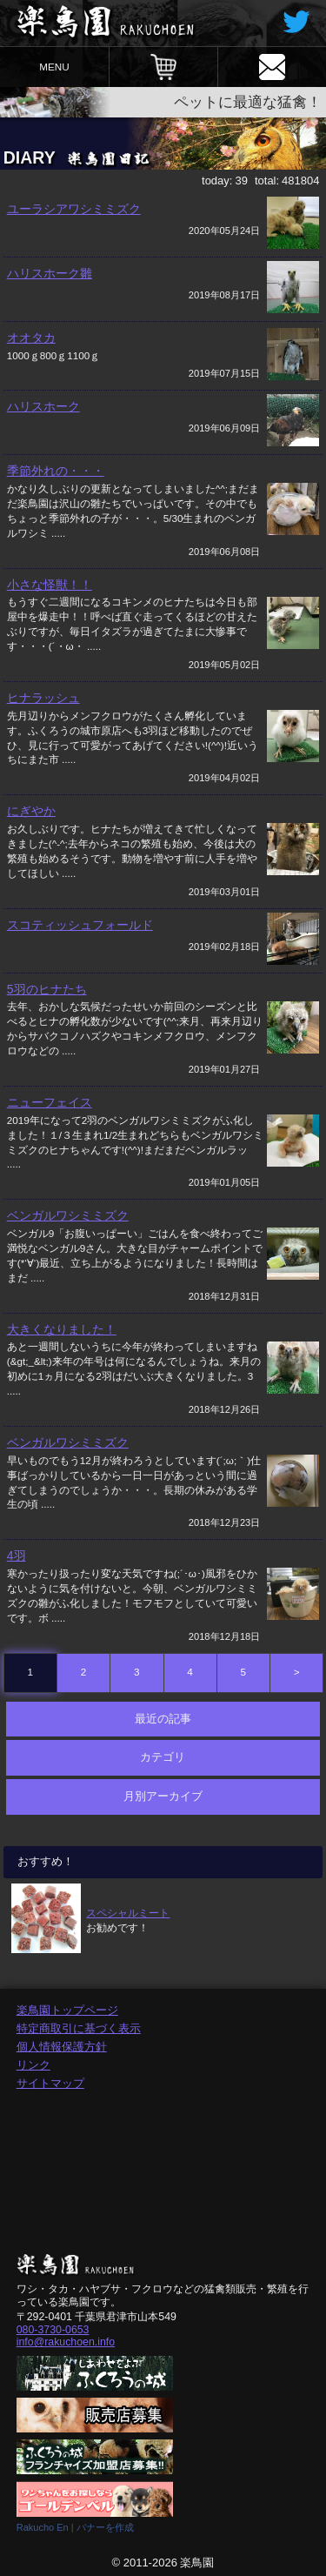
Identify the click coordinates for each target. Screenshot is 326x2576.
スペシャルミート (128, 1912)
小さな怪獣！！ (49, 585)
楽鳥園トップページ (67, 2010)
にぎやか (31, 811)
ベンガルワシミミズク (68, 1215)
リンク (33, 2064)
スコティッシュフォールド (80, 925)
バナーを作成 (105, 2527)
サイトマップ (50, 2083)
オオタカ (31, 338)
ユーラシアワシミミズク (74, 209)
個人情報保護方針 (62, 2046)
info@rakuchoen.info (66, 2342)
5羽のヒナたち (47, 989)
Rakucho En (43, 2527)
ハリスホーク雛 (49, 273)
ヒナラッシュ (43, 698)
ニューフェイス (49, 1102)
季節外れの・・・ (55, 471)
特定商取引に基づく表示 (79, 2028)
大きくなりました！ (61, 1329)
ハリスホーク (43, 406)
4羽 (16, 1555)
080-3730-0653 (53, 2330)
